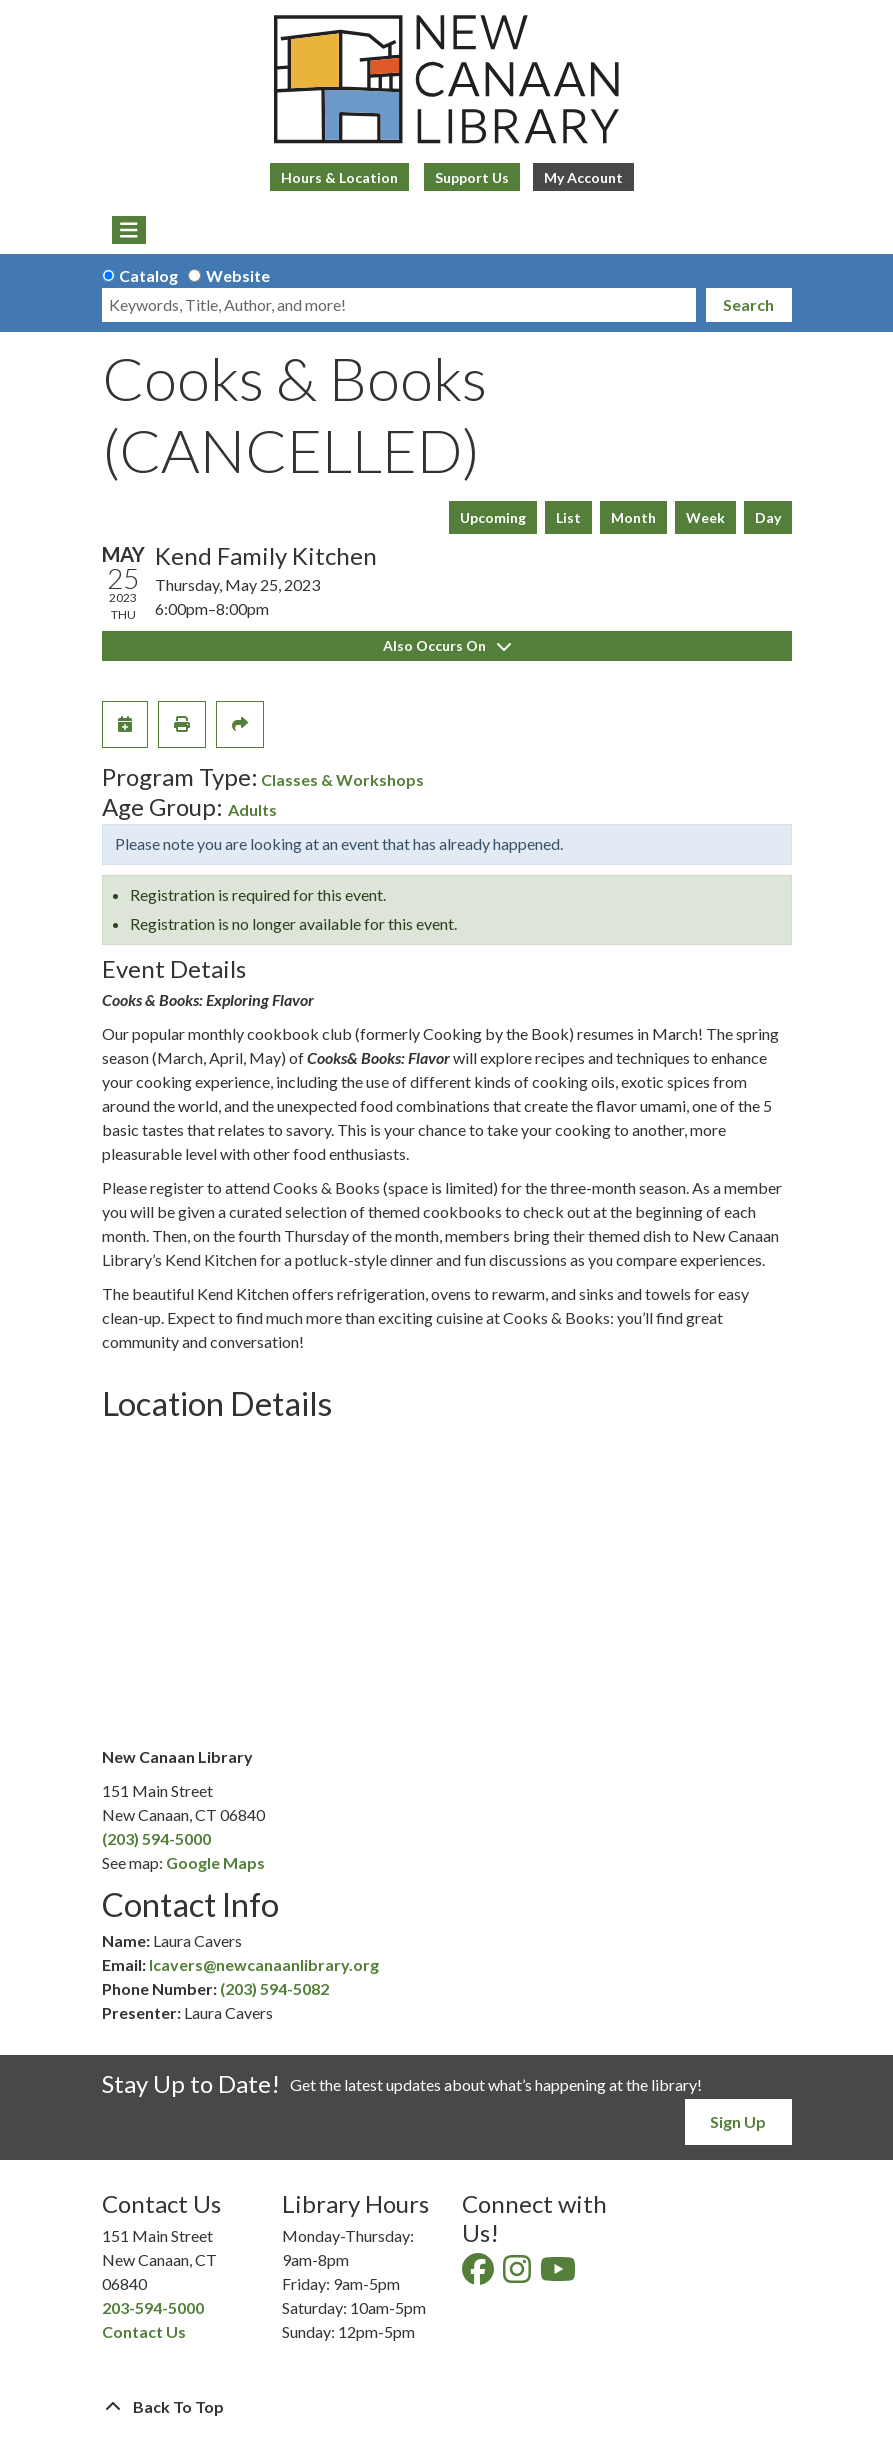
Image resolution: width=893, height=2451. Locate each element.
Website (238, 275)
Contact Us (144, 2331)
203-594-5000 (153, 2307)
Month (633, 517)
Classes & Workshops (342, 779)
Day (768, 517)
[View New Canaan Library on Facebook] (479, 2274)
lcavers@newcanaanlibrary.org (264, 1964)
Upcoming (493, 517)
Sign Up (738, 2121)
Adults (252, 809)
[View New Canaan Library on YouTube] (559, 2274)
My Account (583, 177)
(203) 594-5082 (274, 1988)
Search (748, 304)
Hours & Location (339, 177)
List (568, 517)
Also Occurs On (447, 645)
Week (705, 517)
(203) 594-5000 (156, 1838)
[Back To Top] (447, 2407)
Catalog (148, 275)
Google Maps (215, 1862)
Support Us (472, 177)
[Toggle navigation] (129, 230)
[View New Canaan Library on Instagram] (518, 2274)
